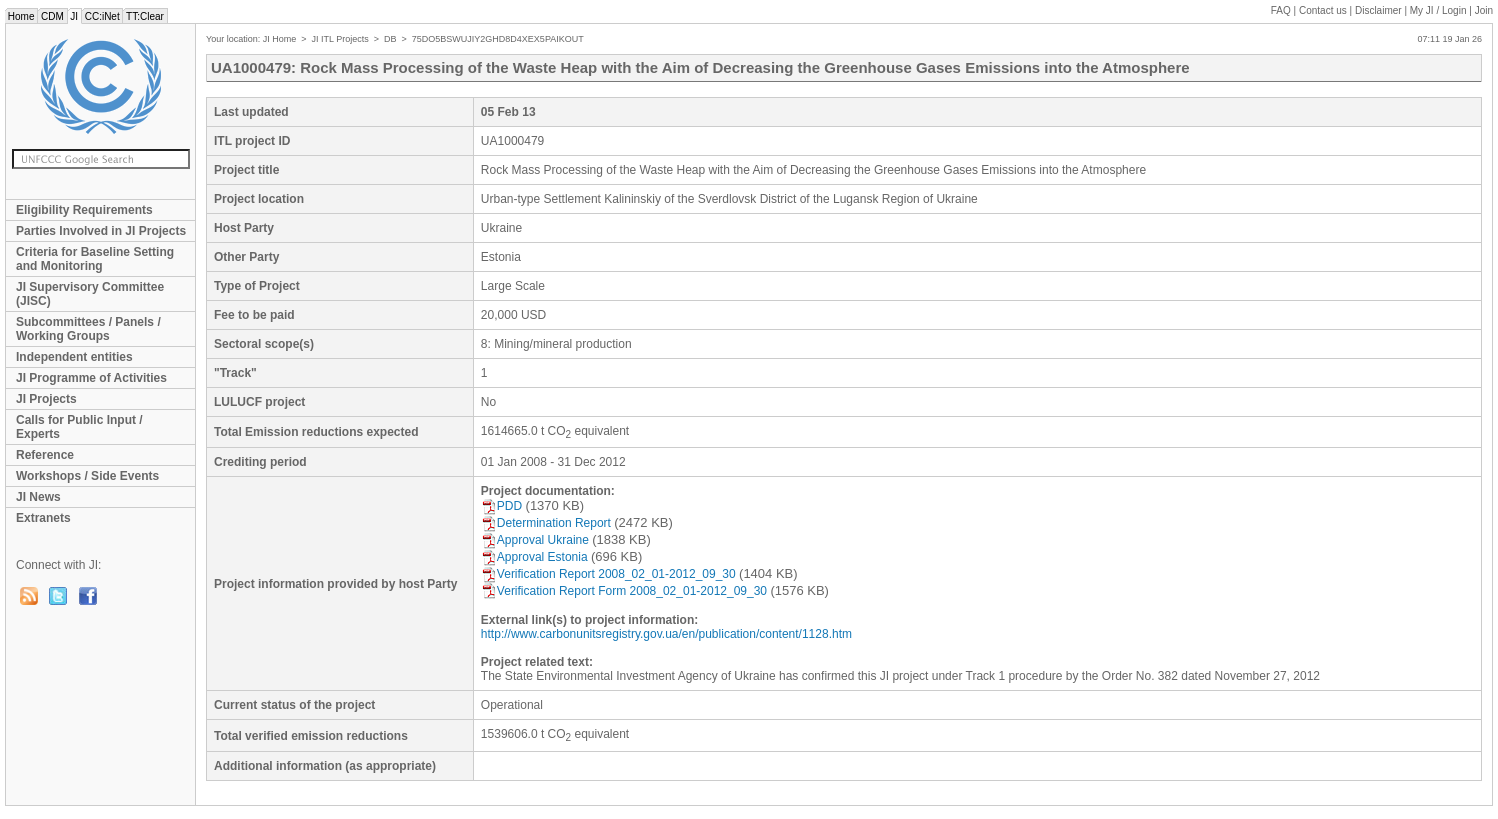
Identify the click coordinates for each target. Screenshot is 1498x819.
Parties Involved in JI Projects (101, 231)
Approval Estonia (534, 557)
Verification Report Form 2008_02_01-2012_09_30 (624, 591)
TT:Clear (144, 16)
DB (390, 39)
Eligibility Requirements (84, 210)
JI (74, 16)
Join (1484, 10)
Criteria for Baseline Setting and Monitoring (95, 259)
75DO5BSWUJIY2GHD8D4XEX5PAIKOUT (498, 39)
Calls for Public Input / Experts (79, 427)
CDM (52, 16)
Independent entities (74, 357)
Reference (45, 455)
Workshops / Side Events (87, 476)
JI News (38, 497)
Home (21, 16)
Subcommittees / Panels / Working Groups (88, 329)
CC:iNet (102, 16)
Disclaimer (1378, 10)
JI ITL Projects (340, 39)
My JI (1438, 10)
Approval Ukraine (535, 540)
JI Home (280, 39)
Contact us (1323, 10)
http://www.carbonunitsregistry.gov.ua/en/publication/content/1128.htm (666, 634)
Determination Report (546, 523)
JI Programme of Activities (91, 378)
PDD (501, 506)
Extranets (43, 518)
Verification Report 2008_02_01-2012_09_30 (608, 574)
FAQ (1281, 10)
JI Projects (46, 399)
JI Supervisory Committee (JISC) (90, 294)
